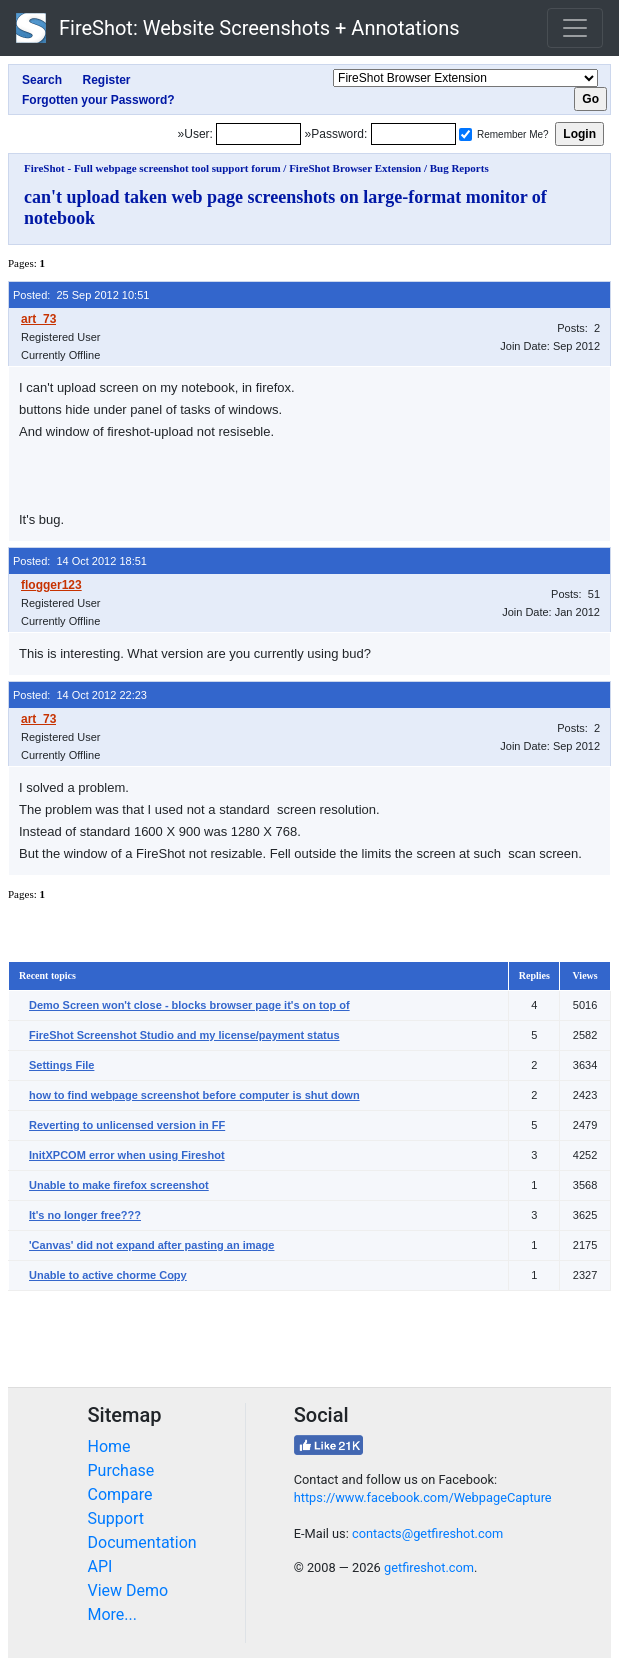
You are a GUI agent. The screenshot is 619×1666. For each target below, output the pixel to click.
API (100, 1566)
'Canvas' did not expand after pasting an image (151, 1245)
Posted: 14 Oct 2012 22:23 (80, 695)
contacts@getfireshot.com (427, 1533)
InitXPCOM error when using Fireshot (127, 1155)
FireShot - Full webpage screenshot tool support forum (152, 168)
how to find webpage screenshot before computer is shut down (194, 1095)
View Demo (128, 1590)
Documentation (142, 1542)
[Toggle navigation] (575, 28)
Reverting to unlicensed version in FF (127, 1125)
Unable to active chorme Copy (108, 1275)
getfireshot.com (429, 1567)
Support (116, 1518)
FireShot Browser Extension (355, 168)
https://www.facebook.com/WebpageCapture (423, 1497)
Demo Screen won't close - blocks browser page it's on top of (189, 1005)
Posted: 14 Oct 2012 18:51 (80, 561)
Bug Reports (459, 168)
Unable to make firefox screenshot (119, 1185)
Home (109, 1446)
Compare (120, 1494)
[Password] (413, 134)
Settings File (61, 1065)
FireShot (238, 28)
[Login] (258, 134)
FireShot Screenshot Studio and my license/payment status (184, 1035)
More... (113, 1614)
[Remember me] (465, 134)
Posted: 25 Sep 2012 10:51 (81, 295)
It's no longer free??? (85, 1215)
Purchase (121, 1470)
